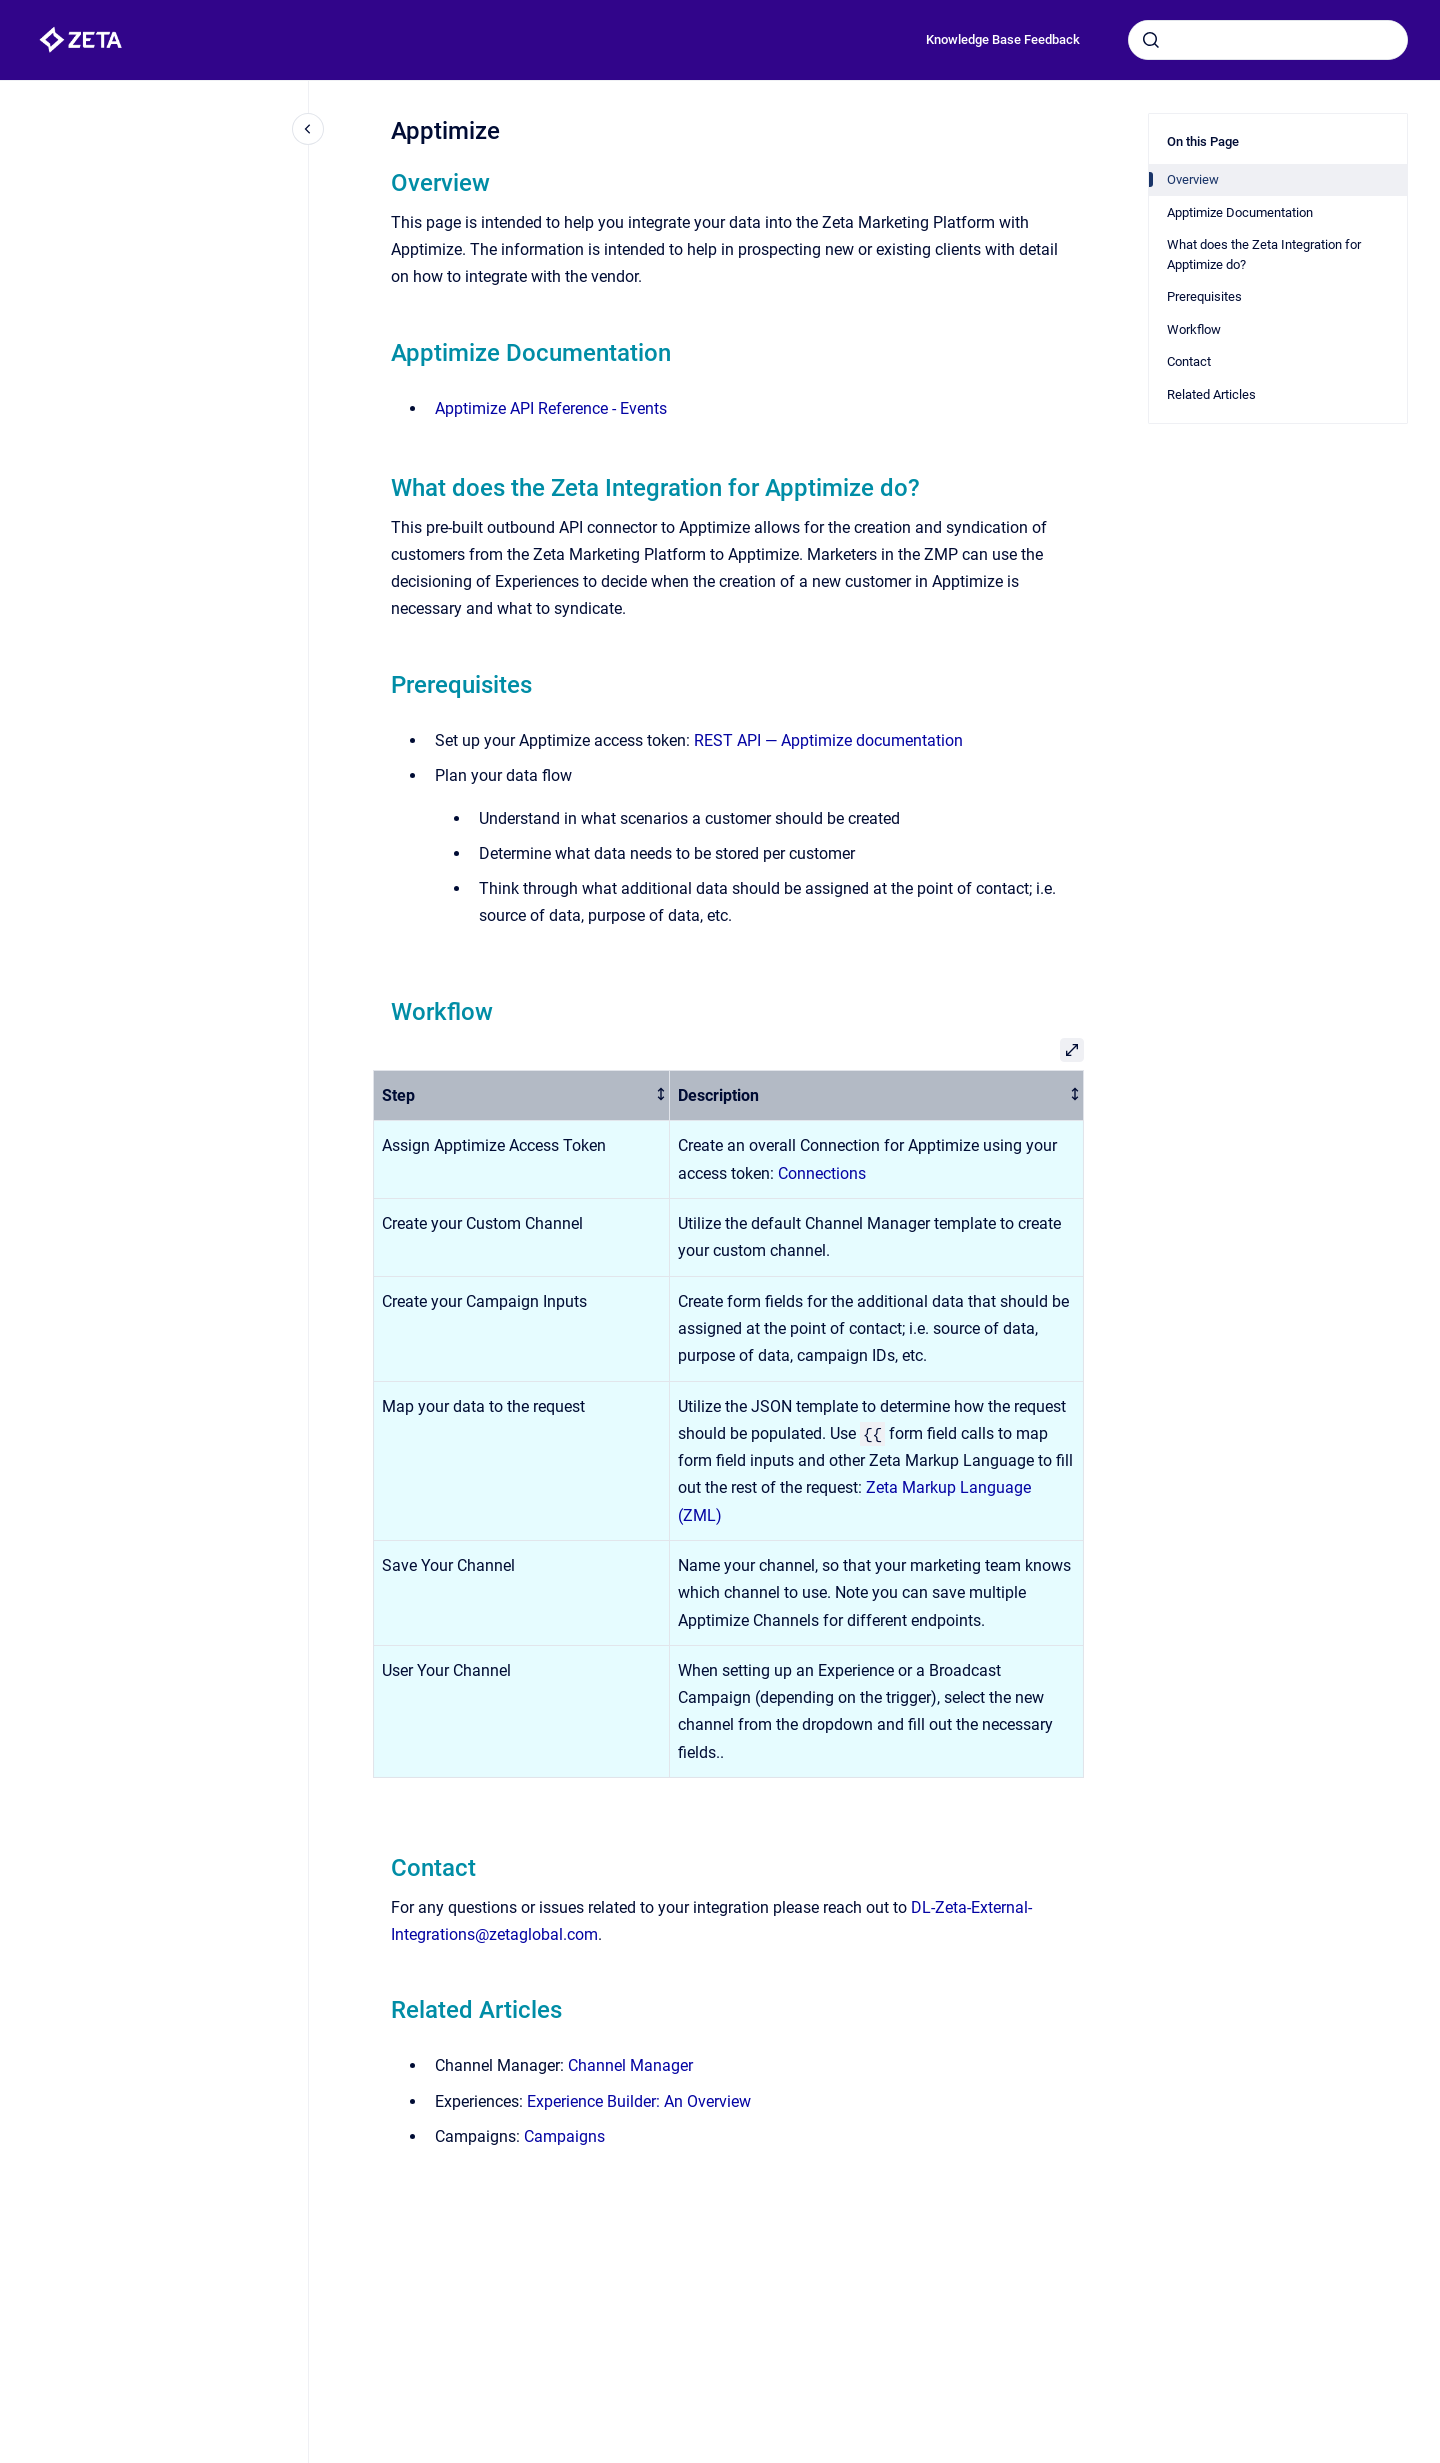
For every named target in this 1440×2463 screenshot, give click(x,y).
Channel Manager (630, 2065)
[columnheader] (522, 1095)
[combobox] (1268, 40)
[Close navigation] (308, 129)
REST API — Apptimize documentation (828, 740)
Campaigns (564, 2136)
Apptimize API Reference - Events (551, 408)
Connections (822, 1173)
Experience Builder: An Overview (639, 2101)
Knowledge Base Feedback (1003, 39)
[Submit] (1151, 40)
